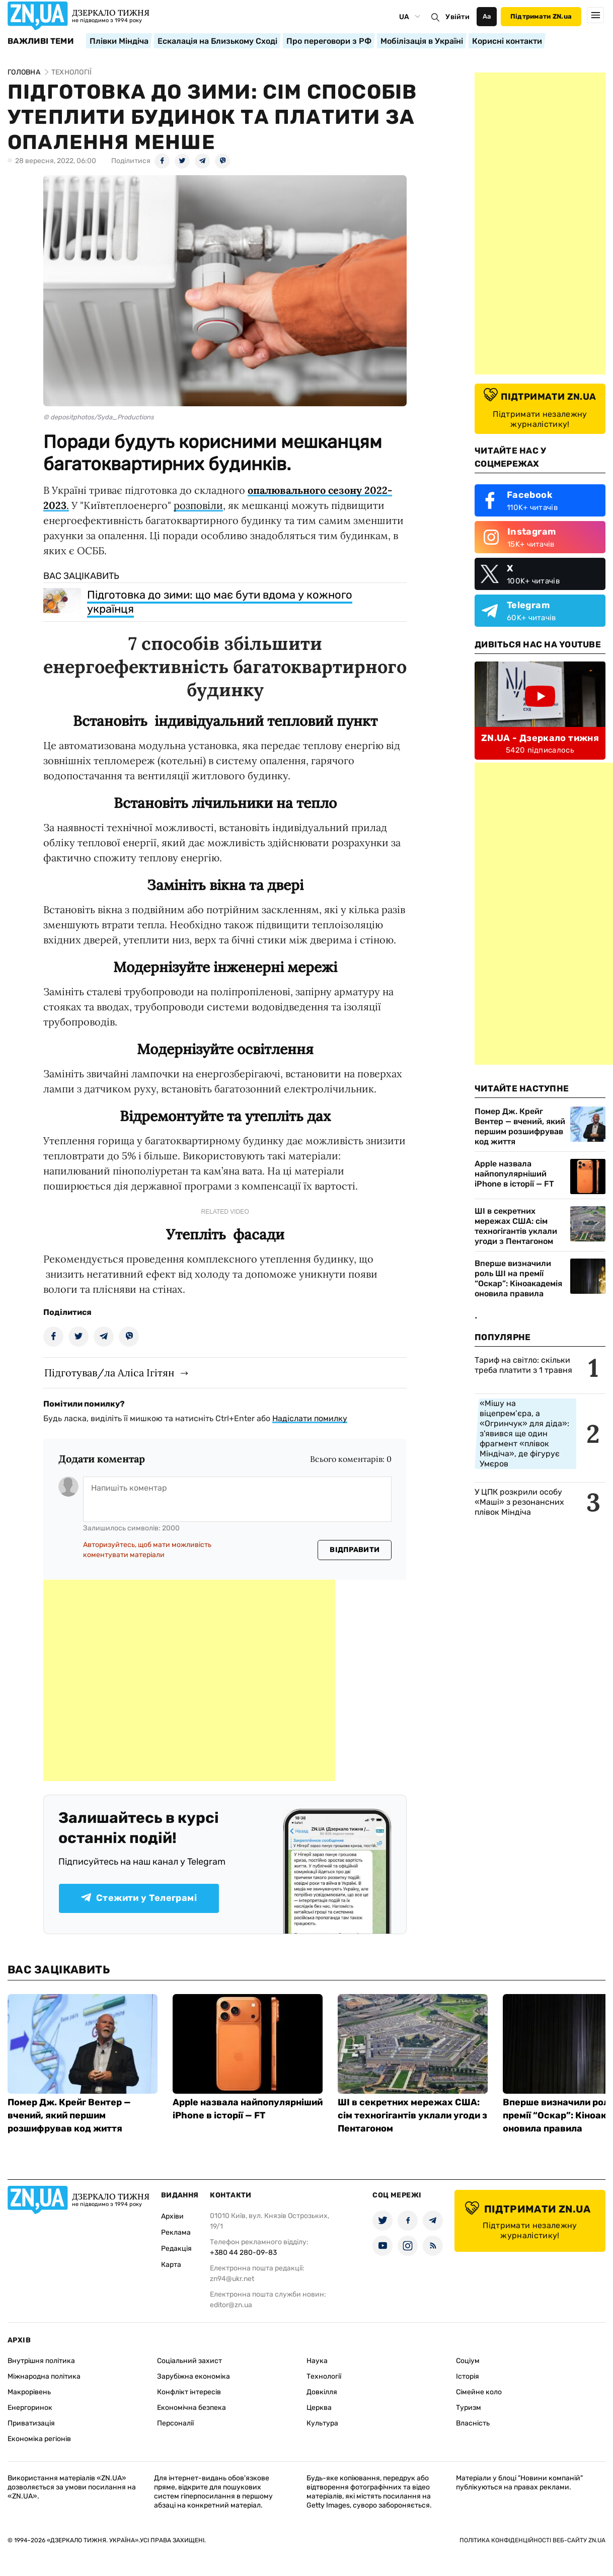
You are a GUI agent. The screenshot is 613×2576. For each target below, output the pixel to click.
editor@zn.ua (231, 2305)
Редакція (176, 2248)
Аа (487, 16)
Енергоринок (30, 2407)
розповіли (198, 505)
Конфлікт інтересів (189, 2392)
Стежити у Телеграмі (139, 1897)
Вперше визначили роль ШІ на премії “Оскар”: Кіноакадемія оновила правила (518, 1278)
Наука (317, 2361)
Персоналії (175, 2423)
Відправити (354, 1549)
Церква (319, 2407)
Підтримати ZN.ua (541, 16)
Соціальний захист (189, 2361)
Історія (467, 2376)
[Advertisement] (189, 1680)
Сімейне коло (479, 2392)
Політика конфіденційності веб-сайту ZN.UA (532, 2540)
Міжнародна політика (44, 2376)
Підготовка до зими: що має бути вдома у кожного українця (219, 602)
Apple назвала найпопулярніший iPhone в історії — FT (514, 1174)
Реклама (176, 2232)
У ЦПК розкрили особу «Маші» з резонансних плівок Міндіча (519, 1502)
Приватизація (31, 2423)
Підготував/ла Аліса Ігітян (109, 1372)
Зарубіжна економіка (193, 2376)
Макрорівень (29, 2392)
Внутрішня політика (41, 2361)
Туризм (468, 2407)
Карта (171, 2264)
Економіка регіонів (39, 2439)
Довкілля (321, 2392)
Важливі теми (40, 41)
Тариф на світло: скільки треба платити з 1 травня (523, 1365)
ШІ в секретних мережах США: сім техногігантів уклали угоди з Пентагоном (516, 1226)
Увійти (457, 17)
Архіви (172, 2216)
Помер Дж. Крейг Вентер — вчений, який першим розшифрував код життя (520, 1126)
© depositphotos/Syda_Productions (98, 417)
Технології (323, 2376)
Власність (473, 2423)
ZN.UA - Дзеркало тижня (540, 738)
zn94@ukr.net (232, 2278)
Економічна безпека (191, 2407)
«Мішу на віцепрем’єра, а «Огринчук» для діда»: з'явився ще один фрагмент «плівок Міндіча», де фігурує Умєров (524, 1433)
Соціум (468, 2361)
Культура (322, 2423)
